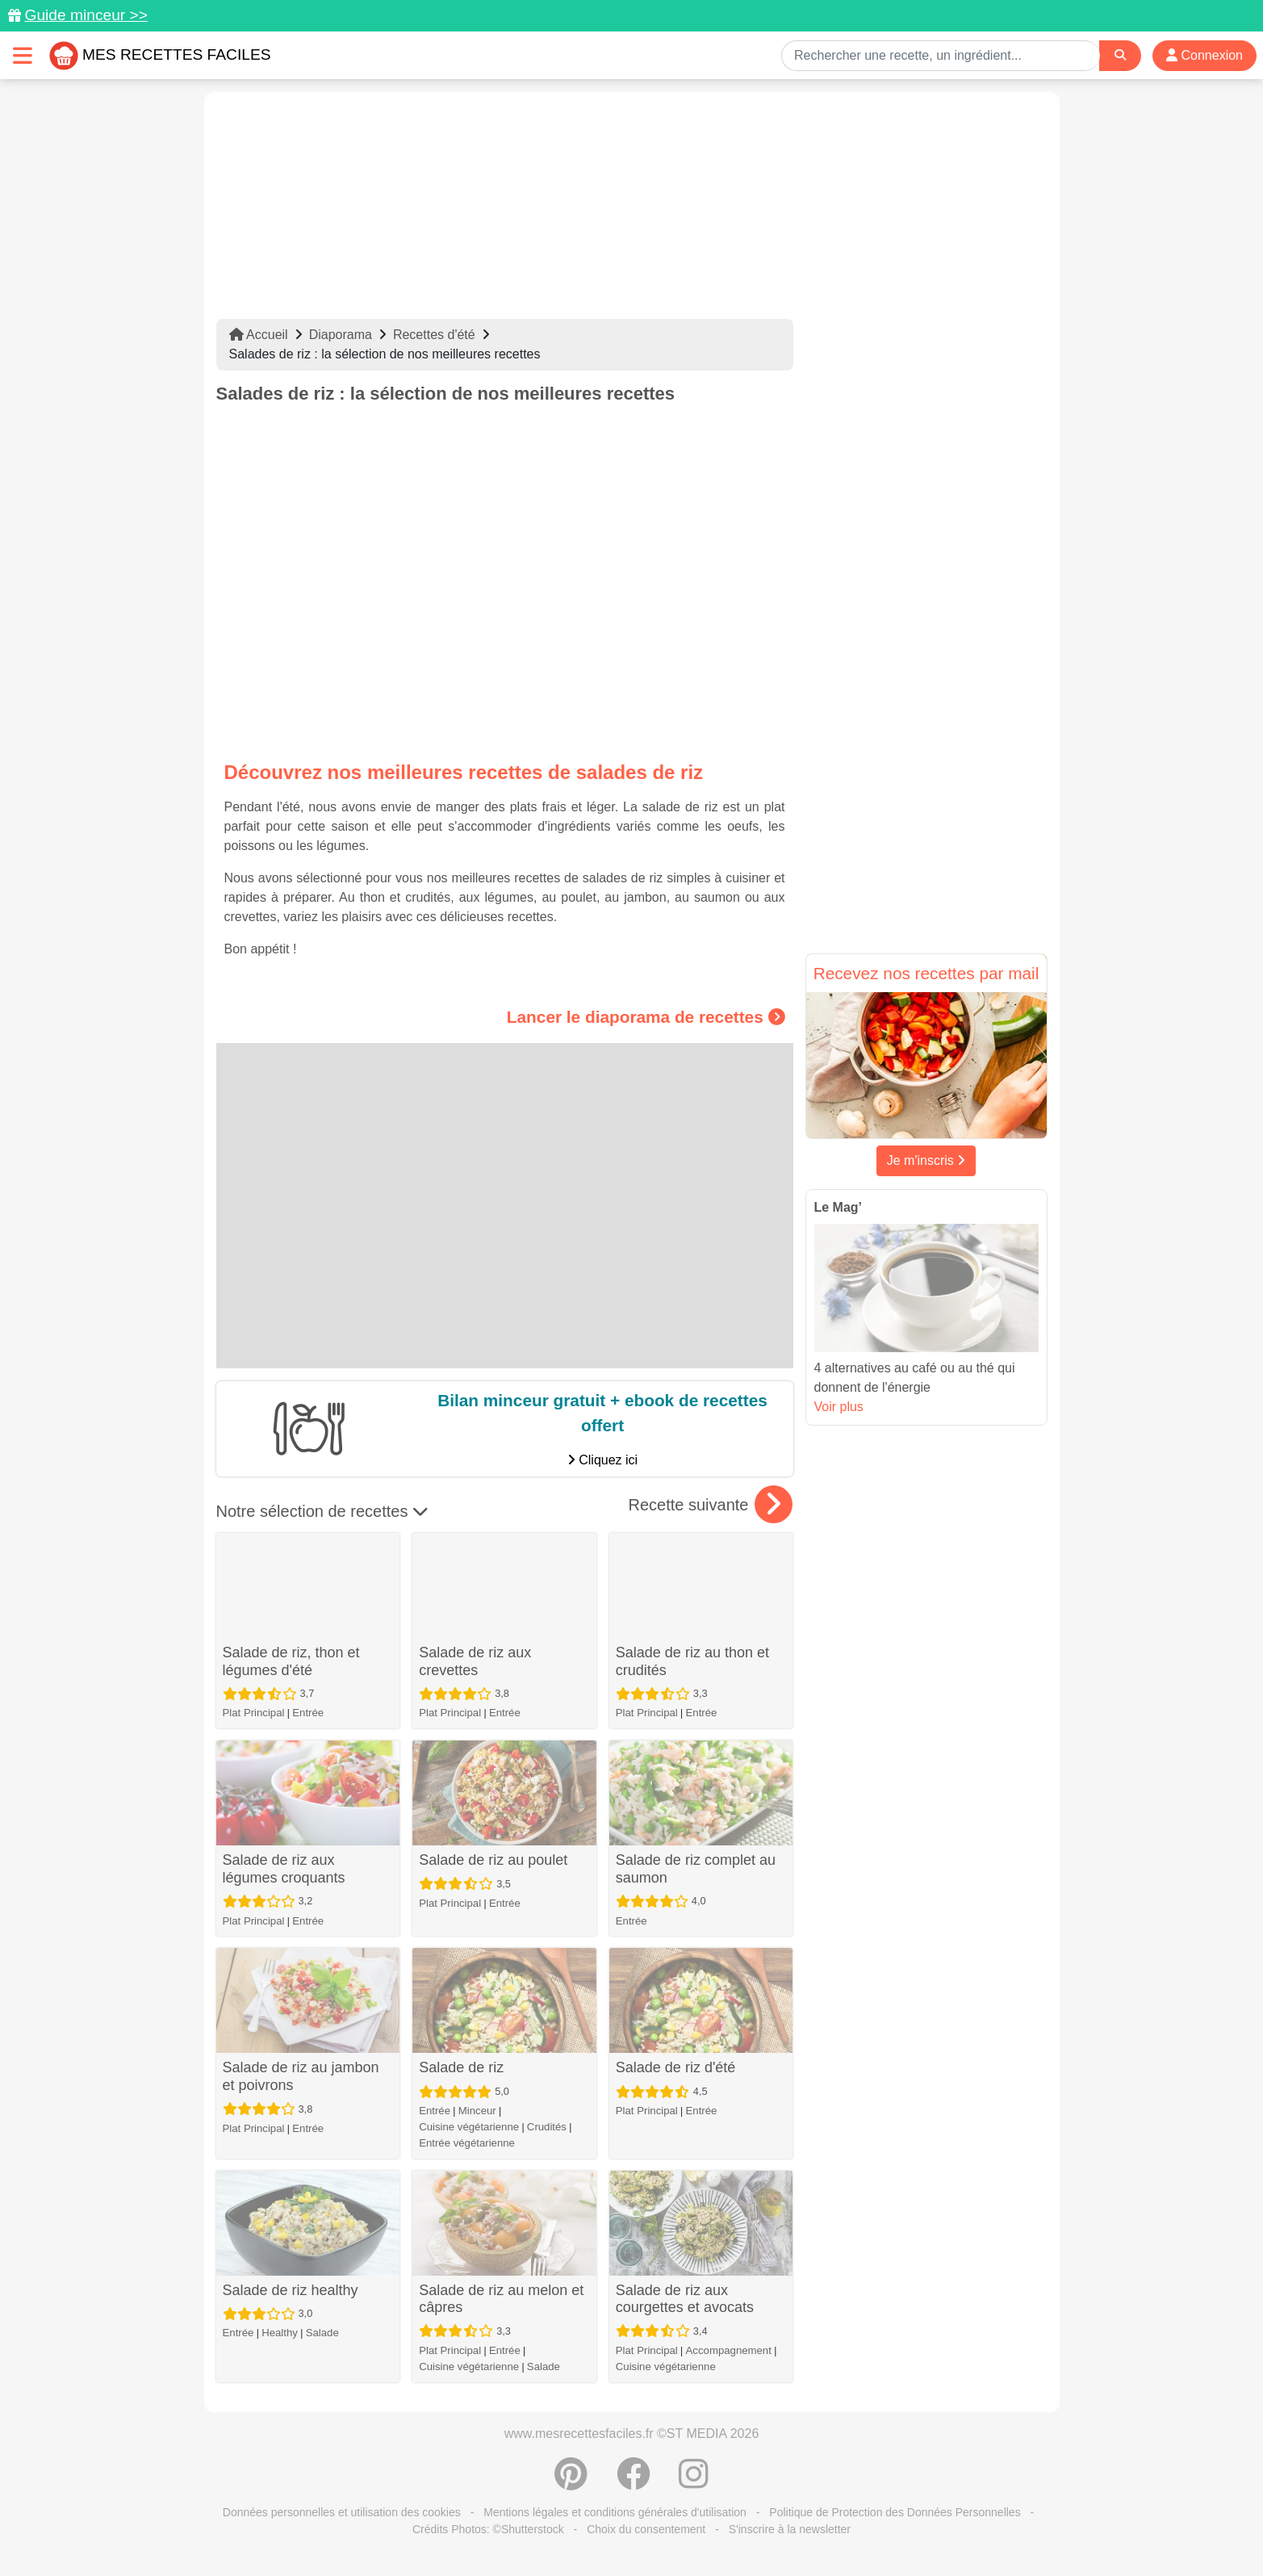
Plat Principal (254, 1713)
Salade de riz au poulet (493, 1860)
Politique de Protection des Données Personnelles (894, 2512)
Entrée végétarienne (467, 2143)
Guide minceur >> (86, 14)
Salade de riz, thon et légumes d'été (291, 1661)
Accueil (258, 334)
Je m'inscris (926, 1160)
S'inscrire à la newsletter (790, 2529)
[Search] (1120, 55)
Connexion (1204, 55)
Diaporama (340, 334)
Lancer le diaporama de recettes (646, 1016)
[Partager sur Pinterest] (571, 2482)
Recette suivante (711, 1505)
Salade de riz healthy (290, 2290)
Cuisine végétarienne (469, 2127)
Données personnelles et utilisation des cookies (342, 2512)
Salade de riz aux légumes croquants (284, 1869)
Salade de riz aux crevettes (475, 1661)
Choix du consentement (646, 2529)
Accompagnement (729, 2350)
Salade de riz (461, 2067)
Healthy (279, 2333)
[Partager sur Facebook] (633, 2482)
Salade (322, 2333)
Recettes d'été (434, 334)
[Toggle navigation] (22, 55)
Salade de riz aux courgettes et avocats (685, 2299)
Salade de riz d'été (676, 2067)
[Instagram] (694, 2482)
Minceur (477, 2111)
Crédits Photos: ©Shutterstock (488, 2529)
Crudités (547, 2127)
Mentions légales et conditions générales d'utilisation (615, 2512)
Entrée (308, 1713)
